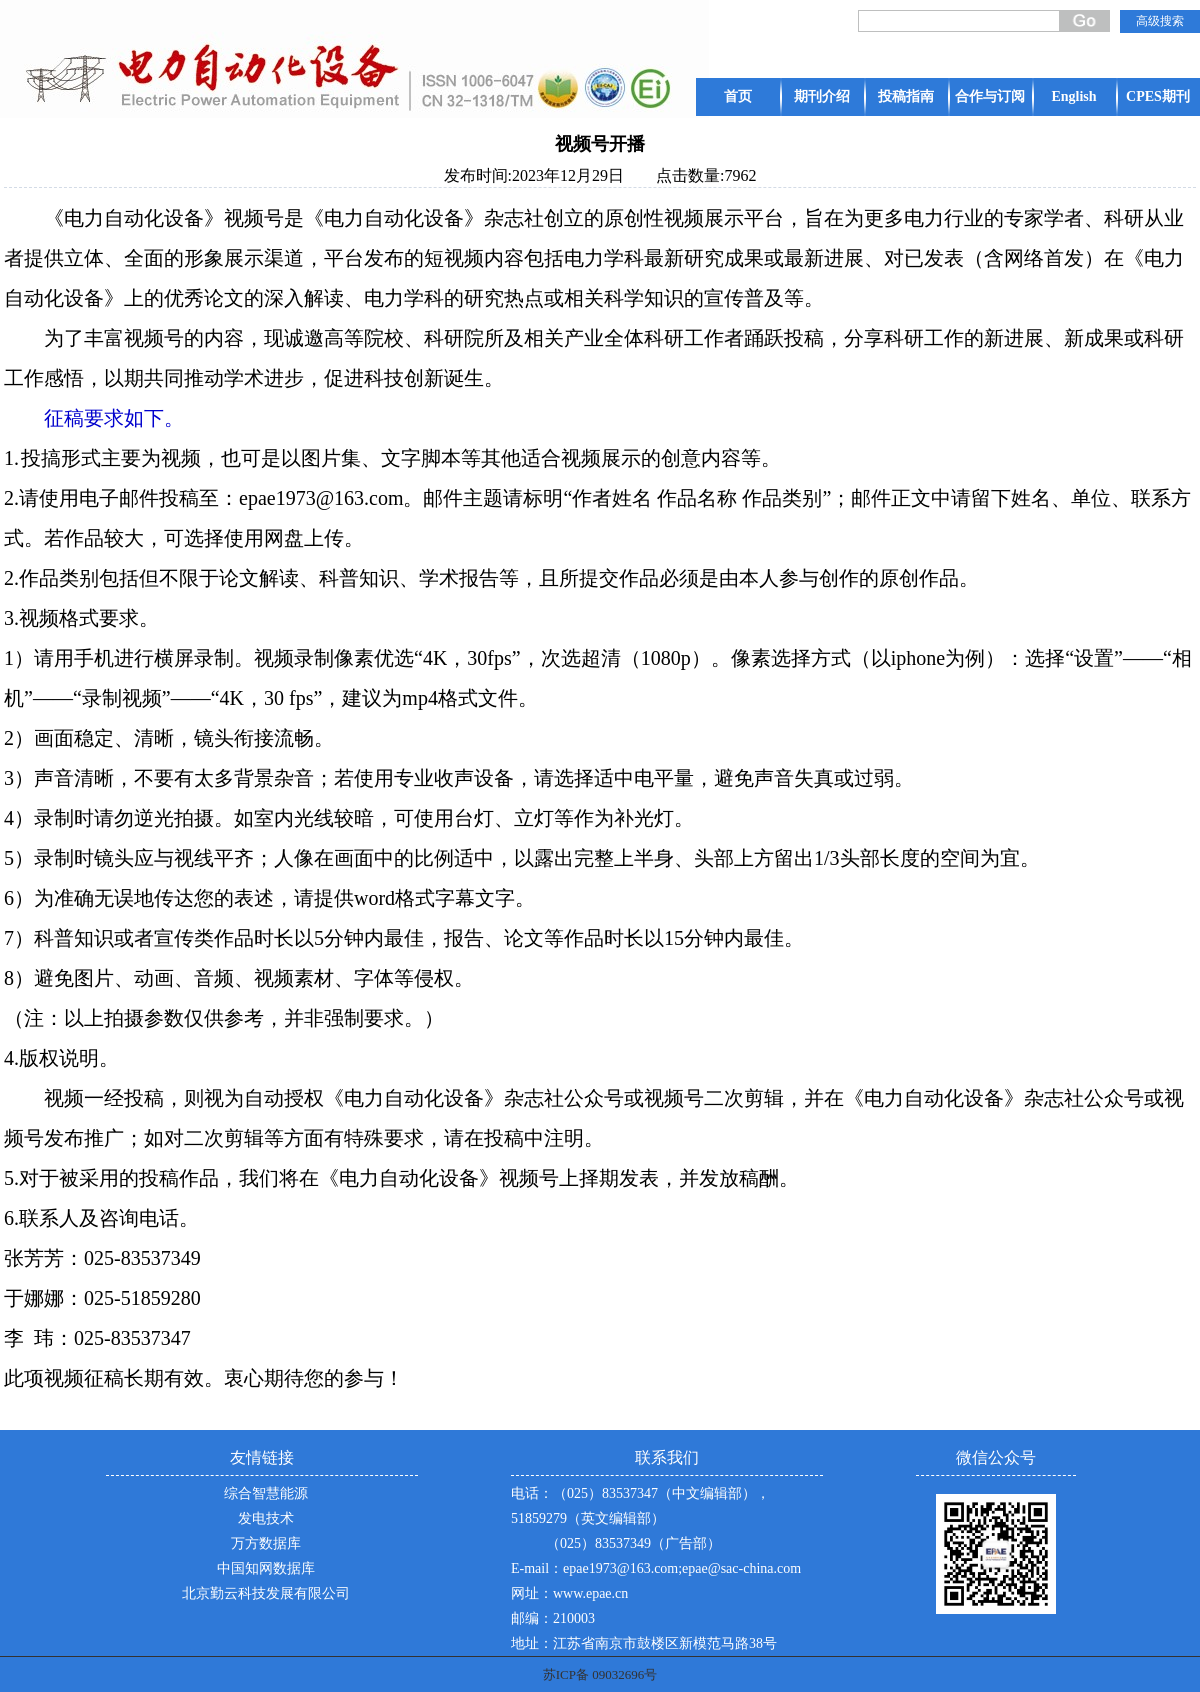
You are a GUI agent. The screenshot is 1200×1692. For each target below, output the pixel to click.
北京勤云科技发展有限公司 (266, 1593)
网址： (532, 1593)
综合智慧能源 (266, 1493)
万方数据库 (266, 1543)
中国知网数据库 (266, 1568)
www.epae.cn (590, 1593)
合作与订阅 (990, 96)
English (1073, 96)
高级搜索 (1160, 21)
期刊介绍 (822, 96)
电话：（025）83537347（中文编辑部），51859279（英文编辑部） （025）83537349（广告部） (640, 1518)
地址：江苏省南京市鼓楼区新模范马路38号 (644, 1643)
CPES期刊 (1158, 96)
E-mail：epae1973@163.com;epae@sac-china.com (656, 1568)
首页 (738, 96)
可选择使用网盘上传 (254, 538)
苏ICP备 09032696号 (600, 1674)
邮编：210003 (553, 1618)
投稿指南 (906, 96)
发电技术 (266, 1518)
